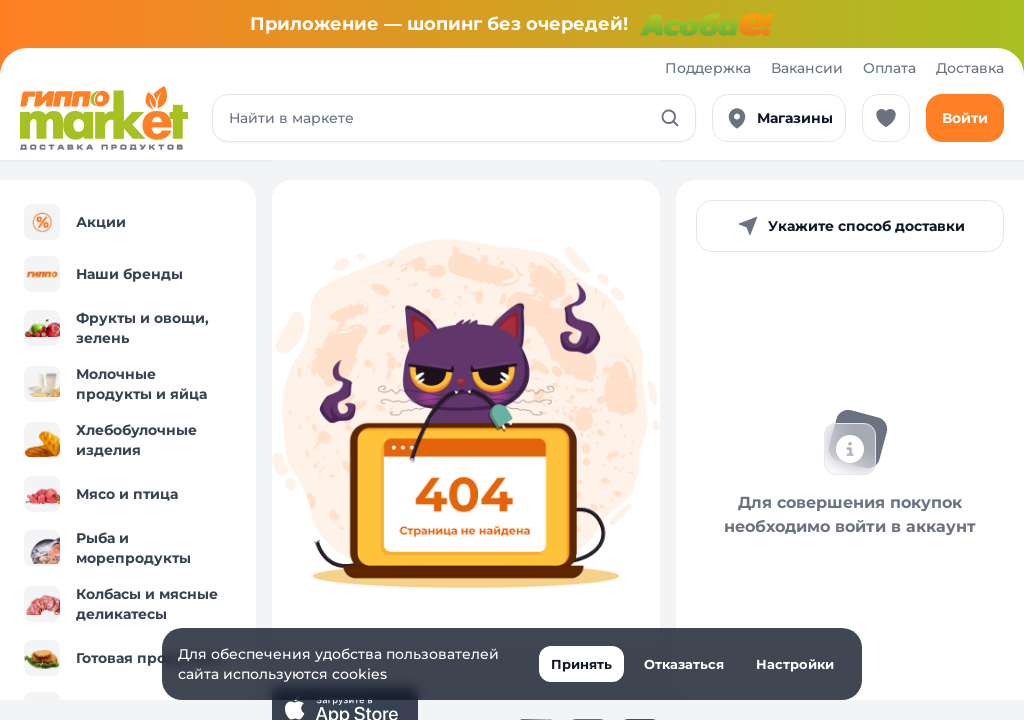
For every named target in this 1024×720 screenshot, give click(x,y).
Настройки (795, 664)
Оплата (889, 68)
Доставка (970, 68)
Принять (581, 664)
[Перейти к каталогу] (104, 118)
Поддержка (708, 68)
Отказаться (684, 664)
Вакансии (807, 68)
